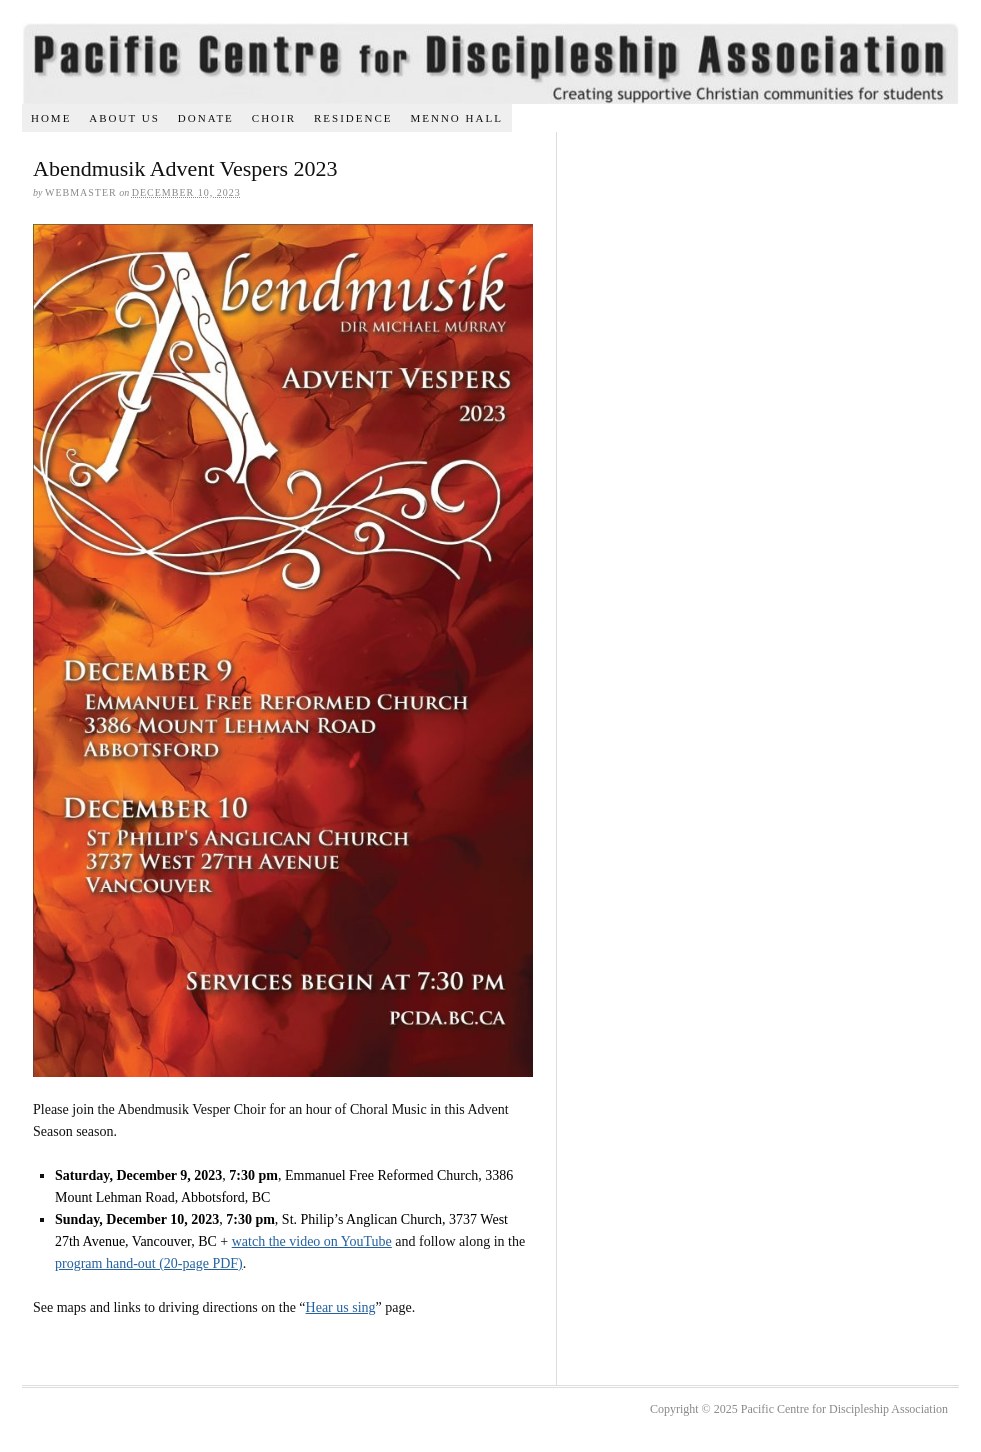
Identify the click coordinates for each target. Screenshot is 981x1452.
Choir (274, 118)
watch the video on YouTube (312, 1241)
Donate (206, 118)
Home (51, 118)
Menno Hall (456, 118)
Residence (353, 118)
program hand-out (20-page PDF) (149, 1263)
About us (124, 118)
